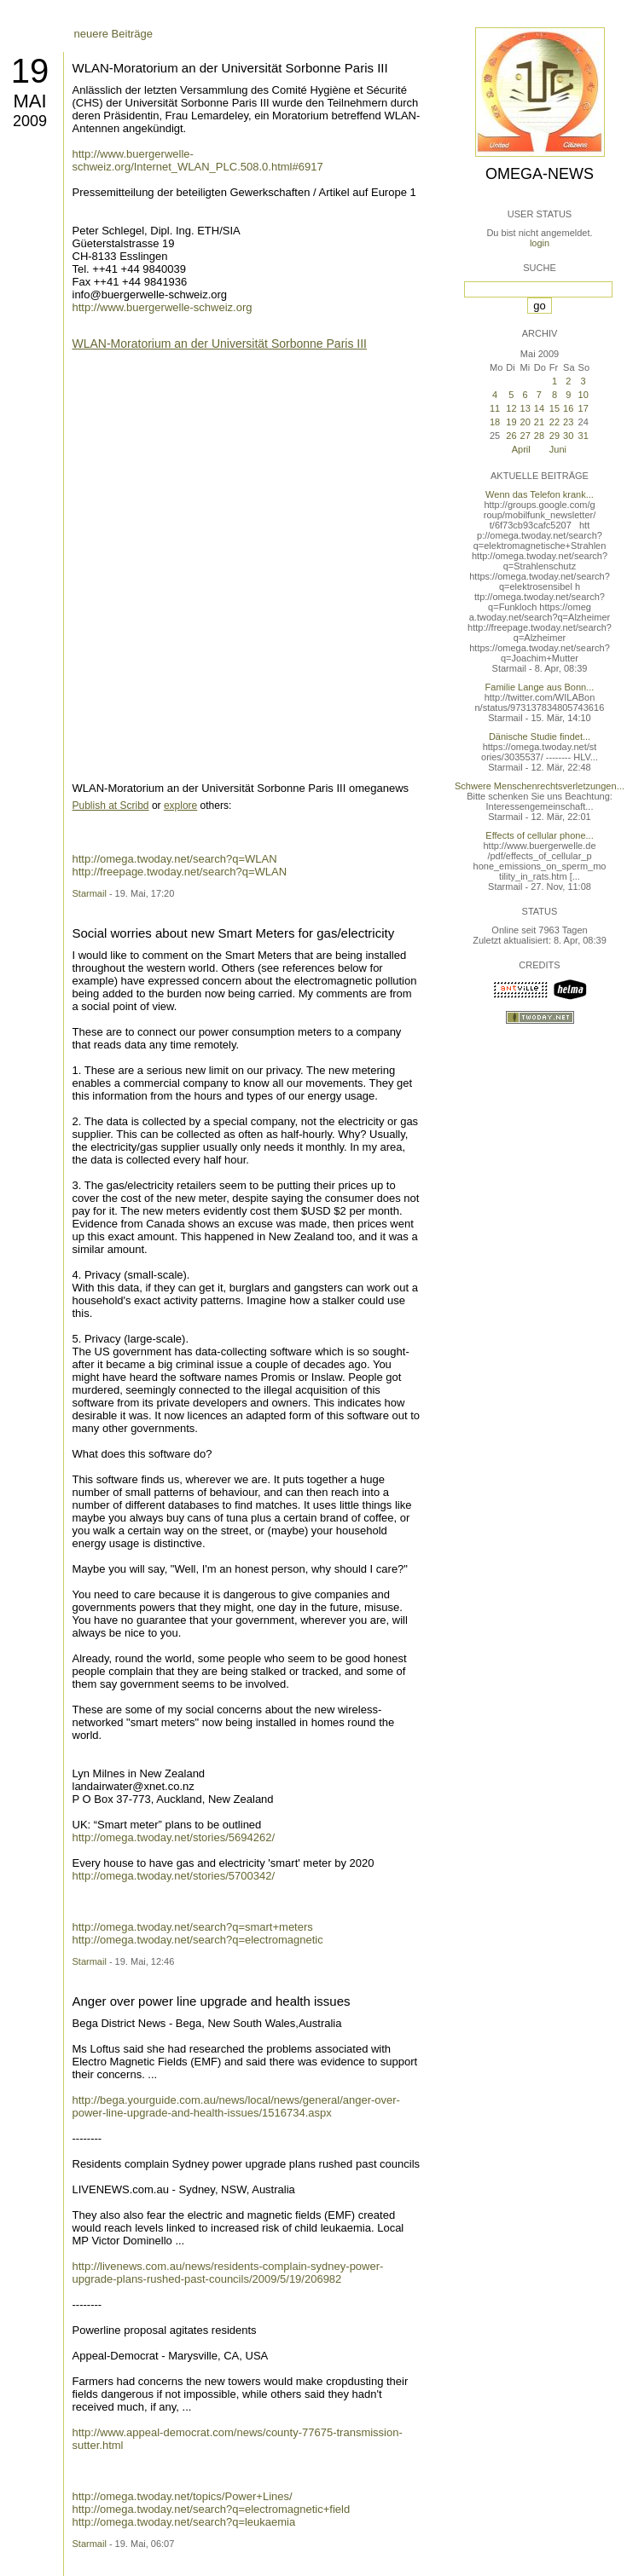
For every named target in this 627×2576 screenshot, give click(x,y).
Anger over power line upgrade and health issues (212, 2001)
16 (568, 408)
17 (583, 408)
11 (495, 408)
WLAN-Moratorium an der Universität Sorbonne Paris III (230, 68)
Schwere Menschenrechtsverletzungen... (539, 786)
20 (525, 422)
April (521, 449)
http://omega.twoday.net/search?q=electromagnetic (198, 1939)
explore (180, 805)
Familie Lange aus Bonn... (540, 687)
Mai (29, 101)
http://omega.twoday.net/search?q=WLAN (175, 858)
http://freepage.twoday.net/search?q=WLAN (180, 871)
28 (539, 435)
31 (583, 435)
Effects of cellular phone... (539, 835)
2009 (30, 121)
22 (554, 422)
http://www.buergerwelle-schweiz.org (163, 307)
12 (511, 408)
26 (511, 435)
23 (568, 422)
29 (554, 435)
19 (30, 71)
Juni (557, 449)
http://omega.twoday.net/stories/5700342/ (174, 1875)
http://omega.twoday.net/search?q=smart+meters (193, 1926)
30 (568, 435)
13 (525, 408)
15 (554, 408)
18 (495, 422)
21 (539, 422)
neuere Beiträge (114, 33)
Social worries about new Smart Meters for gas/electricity (234, 933)
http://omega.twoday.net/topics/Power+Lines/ (183, 2496)
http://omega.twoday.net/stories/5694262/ (174, 1837)
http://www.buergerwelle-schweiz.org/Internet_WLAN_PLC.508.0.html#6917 (198, 160)
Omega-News (539, 173)
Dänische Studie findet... (539, 736)
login (539, 243)
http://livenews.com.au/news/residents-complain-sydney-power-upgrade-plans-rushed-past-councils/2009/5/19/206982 (228, 2272)
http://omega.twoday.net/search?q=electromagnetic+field (212, 2509)
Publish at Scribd (111, 805)
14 (539, 408)
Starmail (90, 893)
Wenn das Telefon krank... (539, 494)
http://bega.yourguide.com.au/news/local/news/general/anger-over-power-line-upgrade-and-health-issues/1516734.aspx (236, 2106)
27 (525, 435)
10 (583, 395)
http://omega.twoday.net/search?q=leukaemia (184, 2521)
